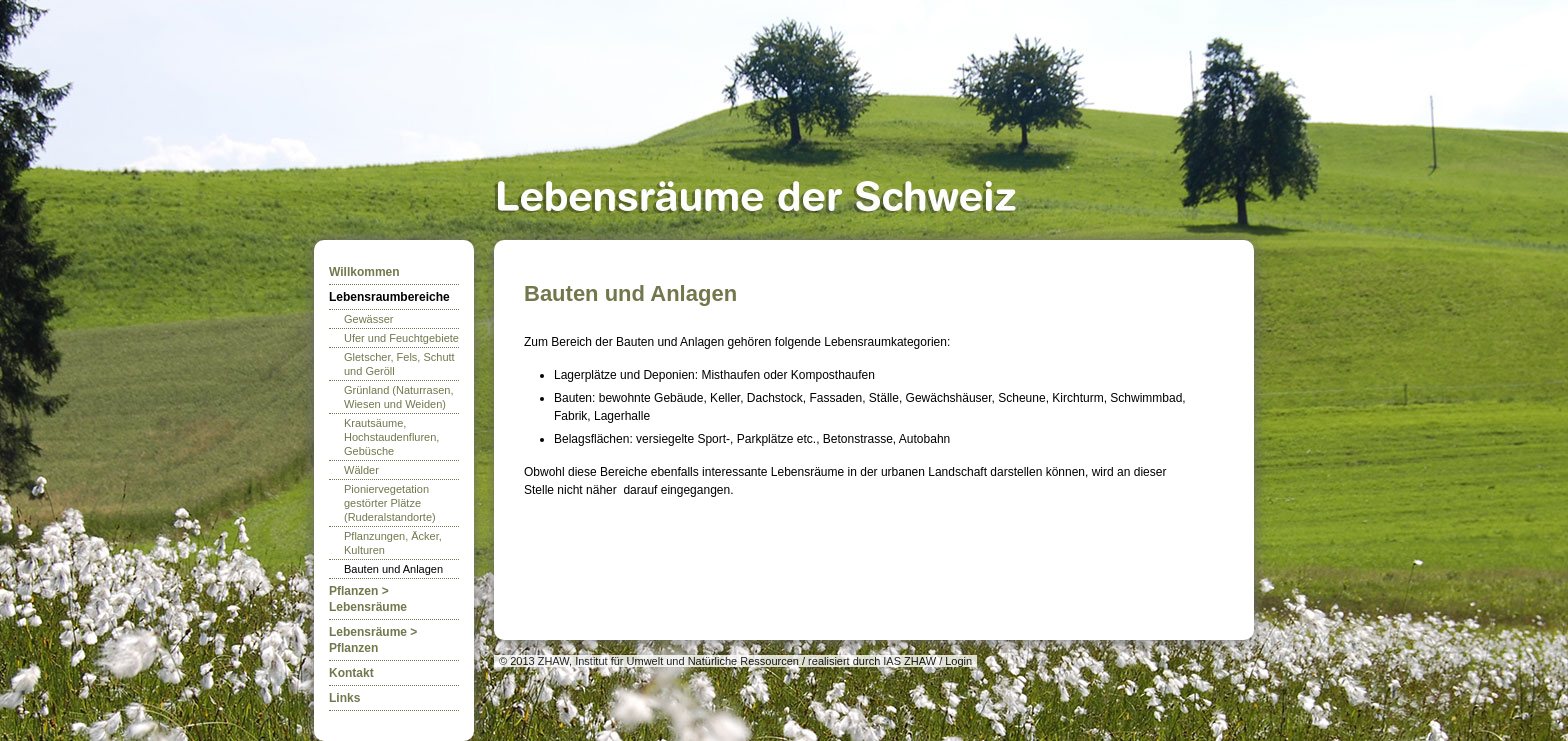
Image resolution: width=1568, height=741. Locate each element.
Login (958, 661)
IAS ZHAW (909, 661)
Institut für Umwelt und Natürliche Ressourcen (687, 661)
